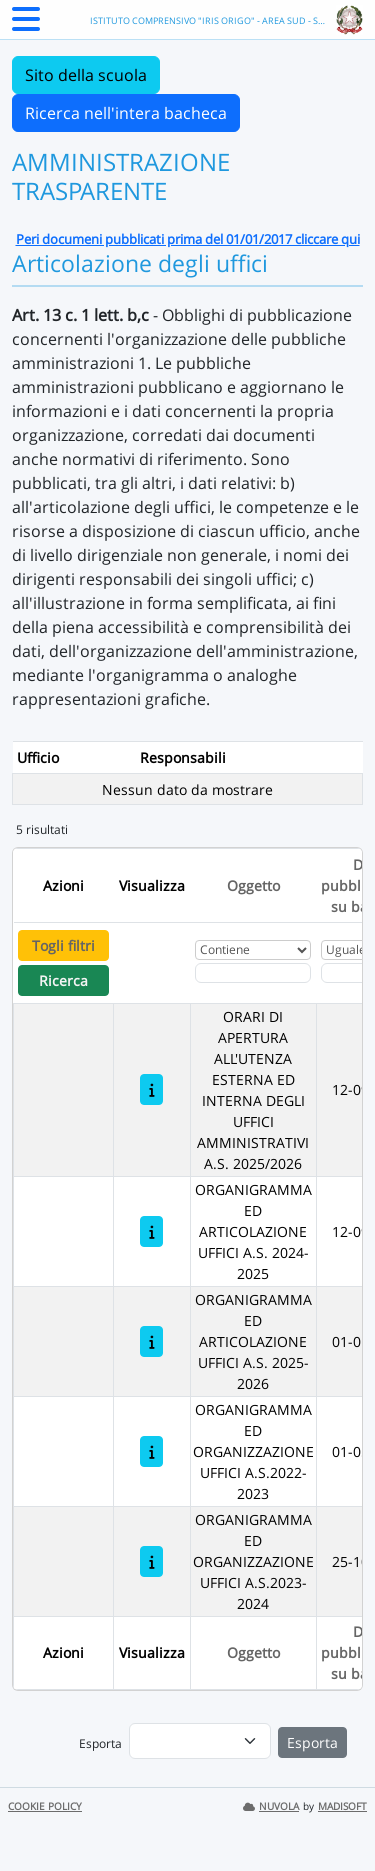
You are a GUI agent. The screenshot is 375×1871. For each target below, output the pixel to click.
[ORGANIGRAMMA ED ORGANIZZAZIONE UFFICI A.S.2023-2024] (151, 1561)
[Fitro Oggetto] (253, 973)
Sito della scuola (86, 75)
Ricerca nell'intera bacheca (126, 113)
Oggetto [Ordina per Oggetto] (253, 885)
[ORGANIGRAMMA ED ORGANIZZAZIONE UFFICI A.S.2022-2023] (151, 1451)
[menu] (200, 1741)
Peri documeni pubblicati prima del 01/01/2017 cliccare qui (188, 239)
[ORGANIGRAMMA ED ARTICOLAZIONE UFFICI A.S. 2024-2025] (151, 1231)
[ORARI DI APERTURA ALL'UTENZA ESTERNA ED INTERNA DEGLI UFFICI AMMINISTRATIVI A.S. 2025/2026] (151, 1089)
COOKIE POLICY (45, 1806)
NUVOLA (271, 1806)
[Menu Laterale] (26, 25)
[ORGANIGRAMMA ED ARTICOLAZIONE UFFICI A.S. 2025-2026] (151, 1341)
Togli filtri (63, 945)
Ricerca (63, 980)
